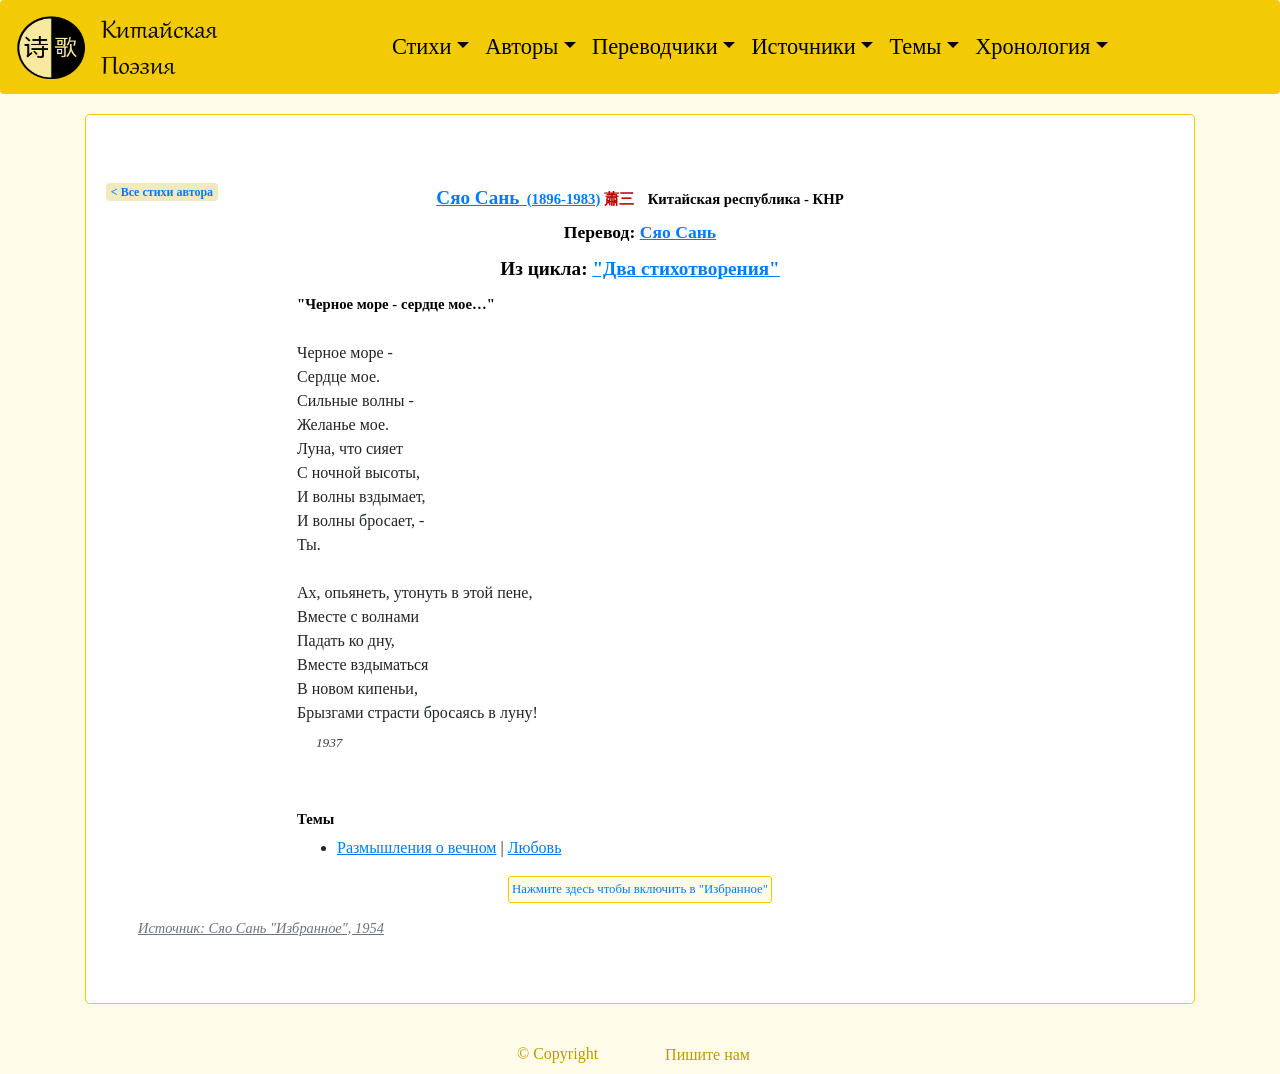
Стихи (422, 46)
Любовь (535, 847)
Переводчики (655, 46)
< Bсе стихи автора (162, 192)
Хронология (1032, 46)
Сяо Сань (678, 232)
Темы (915, 46)
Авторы (521, 46)
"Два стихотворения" (685, 268)
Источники (803, 46)
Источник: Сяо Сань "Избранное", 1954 (261, 928)
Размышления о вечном (416, 847)
